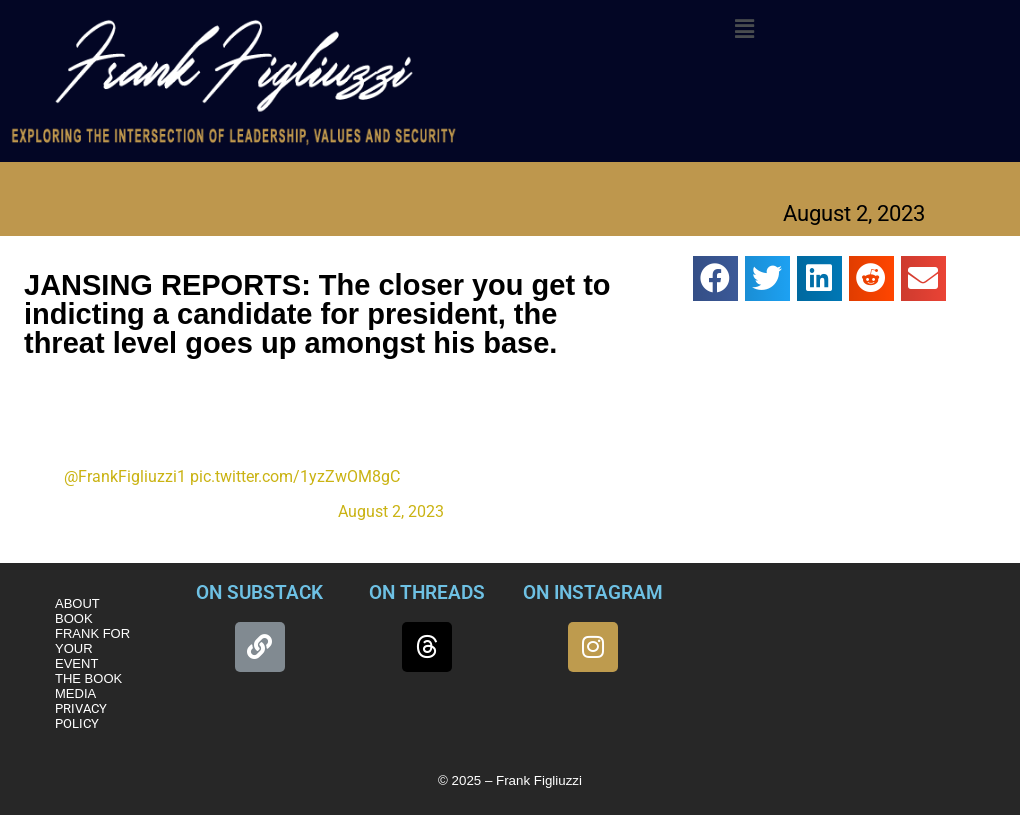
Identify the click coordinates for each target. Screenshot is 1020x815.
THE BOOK (88, 678)
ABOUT (77, 603)
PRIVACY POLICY (81, 716)
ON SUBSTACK (259, 592)
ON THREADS (427, 592)
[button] (744, 29)
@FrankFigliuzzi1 (125, 476)
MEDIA (75, 693)
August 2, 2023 (391, 511)
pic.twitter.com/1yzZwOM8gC (295, 476)
